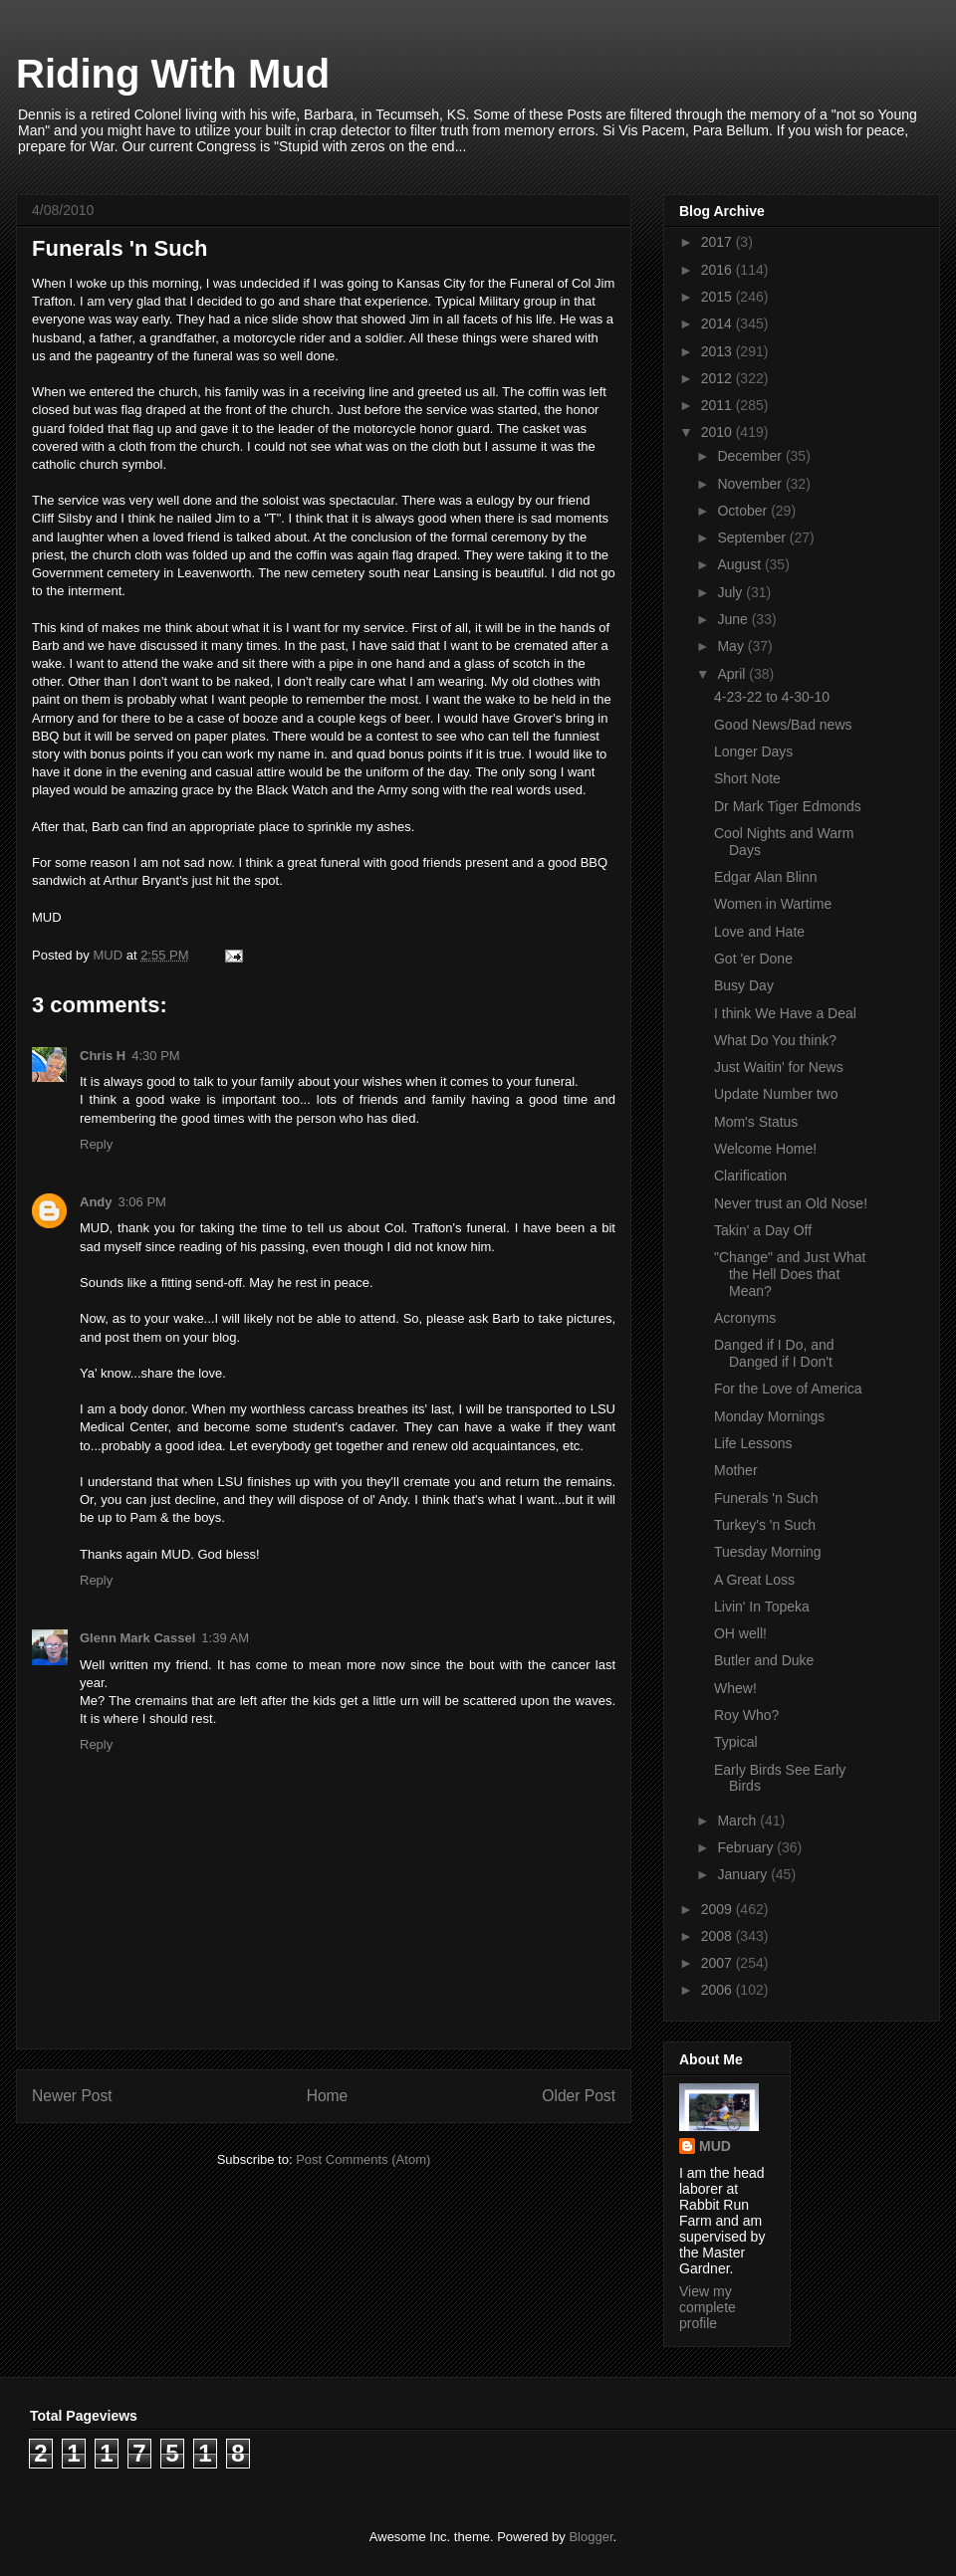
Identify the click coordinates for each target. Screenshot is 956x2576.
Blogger (590, 2536)
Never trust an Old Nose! (790, 1203)
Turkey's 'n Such (765, 1525)
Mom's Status (756, 1122)
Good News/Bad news (783, 725)
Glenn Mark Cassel (137, 1637)
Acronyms (745, 1318)
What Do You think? (775, 1040)
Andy (96, 1201)
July (731, 592)
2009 (718, 1909)
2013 (718, 351)
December (751, 456)
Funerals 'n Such (766, 1498)
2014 (718, 323)
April (733, 674)
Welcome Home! (765, 1149)
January (744, 1874)
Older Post (578, 2095)
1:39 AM (225, 1637)
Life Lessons (753, 1443)
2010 (718, 432)
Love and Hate (759, 932)
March (738, 1820)
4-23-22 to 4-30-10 (772, 697)
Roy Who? (746, 1715)
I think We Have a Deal (785, 1013)
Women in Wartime (773, 904)
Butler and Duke (764, 1660)
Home (328, 2095)
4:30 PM (155, 1055)
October (744, 511)
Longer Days (753, 751)
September (753, 537)
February (747, 1847)
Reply (96, 1144)
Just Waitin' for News (778, 1067)
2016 (718, 270)
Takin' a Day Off (763, 1230)
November (751, 484)
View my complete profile (707, 2307)
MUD (715, 2146)
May (732, 646)
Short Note (747, 778)
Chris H (102, 1055)
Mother (736, 1470)
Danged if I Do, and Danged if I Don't (774, 1353)
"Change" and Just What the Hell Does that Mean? (789, 1274)
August (740, 564)
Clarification (750, 1175)
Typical (736, 1742)
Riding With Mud (173, 74)
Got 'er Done (753, 958)
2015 (718, 297)
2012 (718, 378)
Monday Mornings (769, 1416)
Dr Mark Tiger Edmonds (787, 806)
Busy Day (744, 985)
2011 (718, 405)
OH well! (740, 1633)
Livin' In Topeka (762, 1606)
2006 (718, 1990)
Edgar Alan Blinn (766, 877)
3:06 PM (142, 1201)
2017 (718, 242)
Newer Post (72, 2095)
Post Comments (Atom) (363, 2159)
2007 (718, 1963)
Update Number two (776, 1094)
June (734, 619)
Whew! (735, 1688)
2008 (718, 1936)
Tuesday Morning (768, 1552)
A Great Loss (754, 1580)
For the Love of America (788, 1388)
